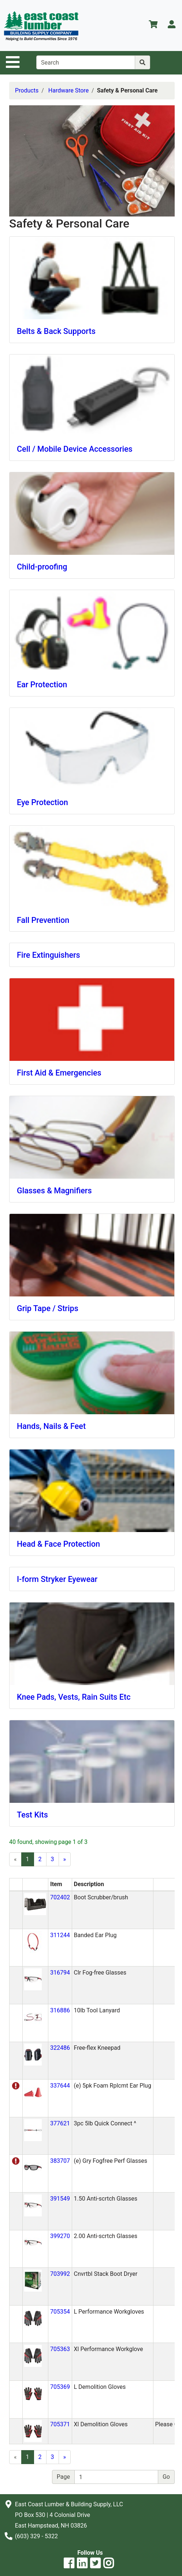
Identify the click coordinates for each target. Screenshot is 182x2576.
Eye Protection (42, 802)
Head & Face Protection (58, 1544)
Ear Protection (42, 684)
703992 (60, 2273)
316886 (60, 2010)
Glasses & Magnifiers (54, 1190)
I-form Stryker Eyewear (57, 1579)
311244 (60, 1935)
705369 (60, 2386)
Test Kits (32, 1814)
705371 (60, 2424)
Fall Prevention (43, 920)
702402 (60, 1897)
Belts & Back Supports (56, 331)
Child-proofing (42, 566)
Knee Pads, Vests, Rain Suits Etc (74, 1697)
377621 (60, 2123)
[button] (35, 1903)
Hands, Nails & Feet (51, 1426)
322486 (60, 2047)
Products (26, 90)
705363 (60, 2349)
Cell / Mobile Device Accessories (75, 449)
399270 (60, 2236)
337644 (60, 2085)
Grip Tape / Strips (47, 1308)
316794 (60, 1972)
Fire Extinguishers (48, 955)
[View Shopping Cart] (153, 25)
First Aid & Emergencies (59, 1072)
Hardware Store (68, 90)
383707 (60, 2160)
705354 (60, 2311)
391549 (60, 2198)
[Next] (65, 1859)
